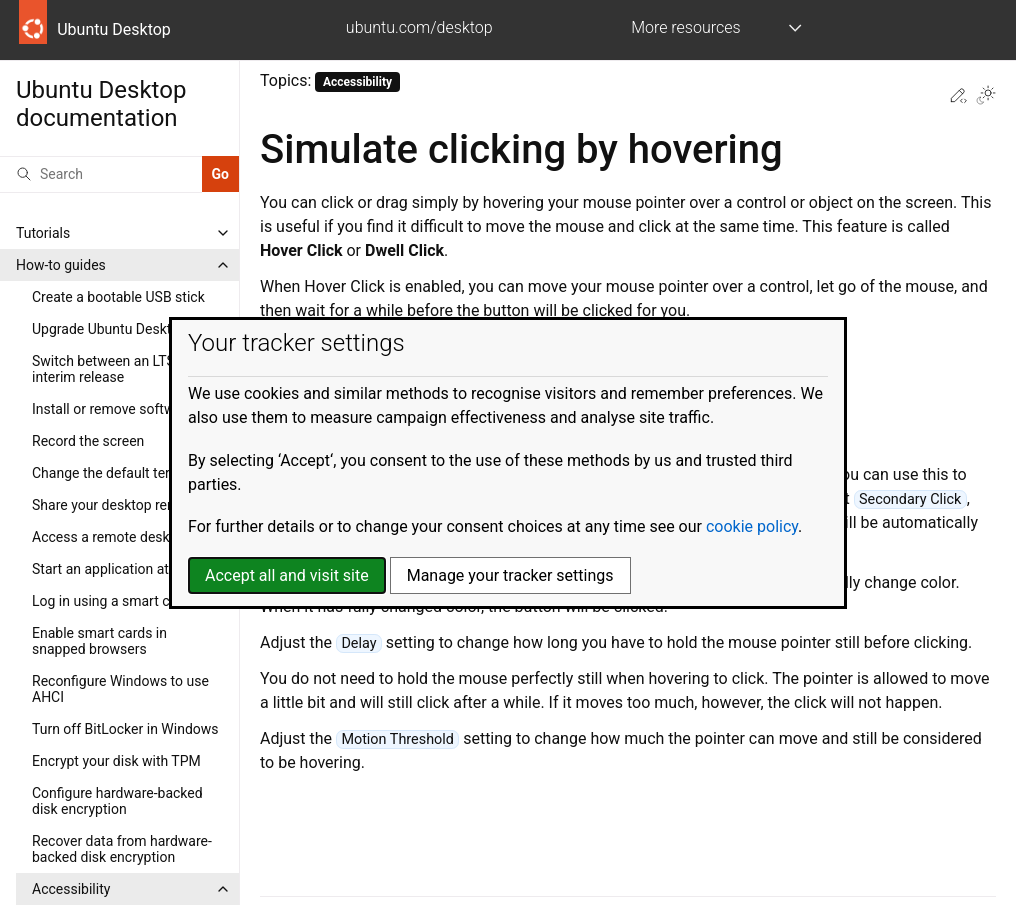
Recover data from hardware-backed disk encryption (122, 849)
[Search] (101, 174)
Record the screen (88, 441)
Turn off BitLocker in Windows (125, 729)
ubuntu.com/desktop (419, 27)
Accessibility (71, 889)
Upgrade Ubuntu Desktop (109, 329)
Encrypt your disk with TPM (116, 761)
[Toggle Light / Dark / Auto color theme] (986, 97)
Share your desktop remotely (120, 505)
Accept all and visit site (287, 575)
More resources (685, 27)
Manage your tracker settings (510, 575)
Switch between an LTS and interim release (117, 369)
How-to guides (61, 265)
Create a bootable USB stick (118, 297)
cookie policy (752, 526)
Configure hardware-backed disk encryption (117, 801)
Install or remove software (113, 409)
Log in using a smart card (111, 601)
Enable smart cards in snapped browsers (99, 641)
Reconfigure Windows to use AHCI (120, 689)
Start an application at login (117, 569)
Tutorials (43, 233)
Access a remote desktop (111, 537)
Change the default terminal (118, 473)
